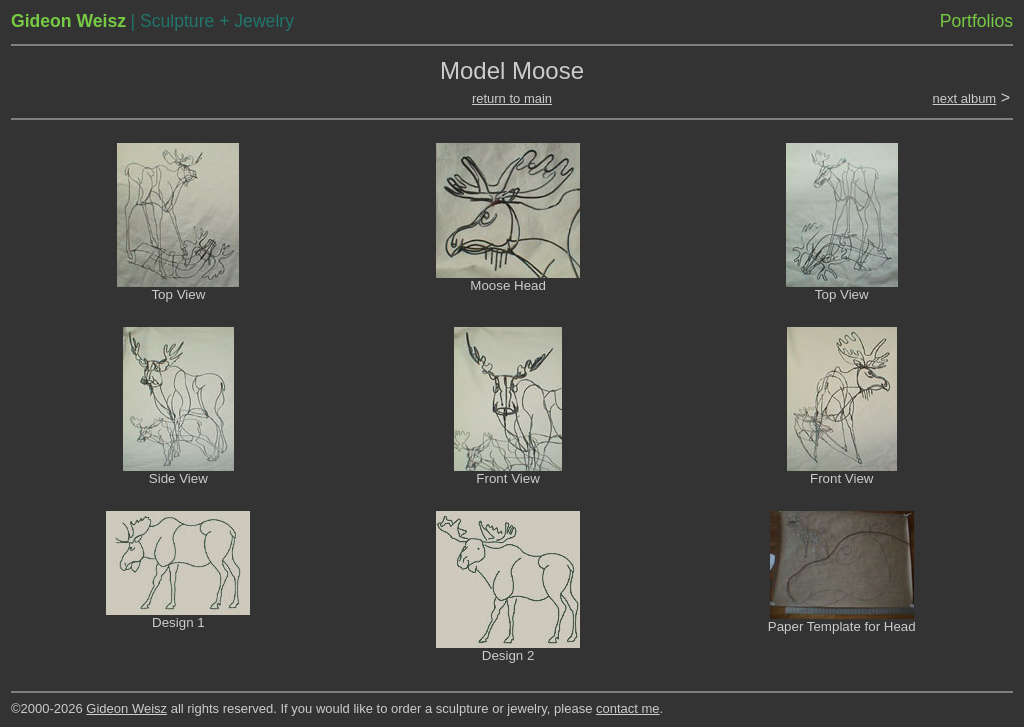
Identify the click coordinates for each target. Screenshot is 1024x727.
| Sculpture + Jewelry (211, 21)
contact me (628, 708)
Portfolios (976, 21)
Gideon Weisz (126, 708)
